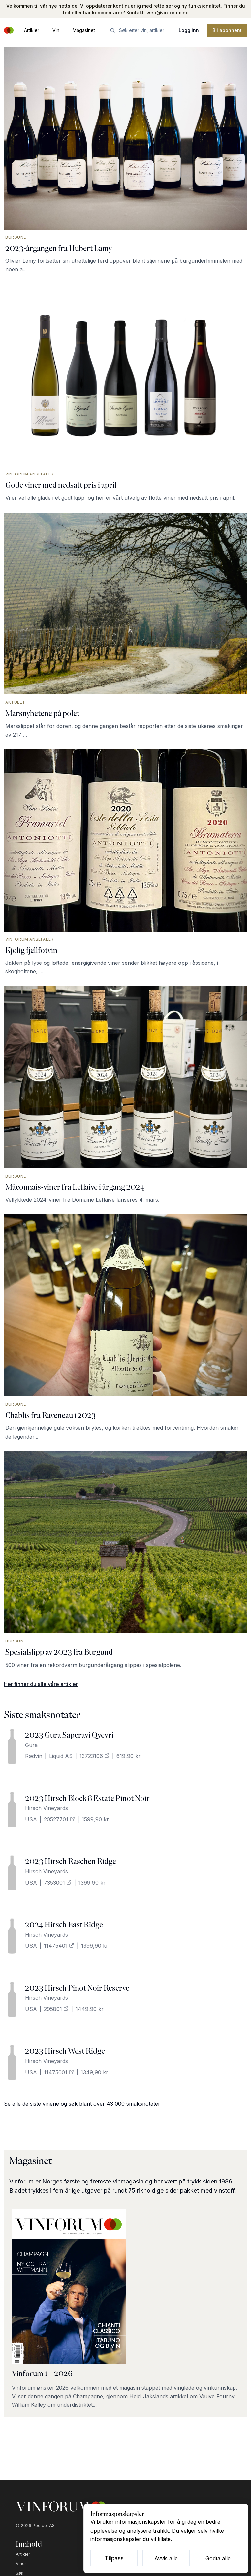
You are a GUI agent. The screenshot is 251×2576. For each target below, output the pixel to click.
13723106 (94, 1756)
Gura (31, 1745)
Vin (55, 30)
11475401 (59, 1945)
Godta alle (218, 2558)
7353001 (58, 1882)
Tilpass (114, 2558)
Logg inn (189, 30)
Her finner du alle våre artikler (41, 1684)
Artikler (31, 30)
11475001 (59, 2072)
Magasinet (84, 30)
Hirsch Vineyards (46, 1808)
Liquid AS (61, 1756)
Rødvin (33, 1756)
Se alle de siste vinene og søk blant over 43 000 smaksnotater (82, 2104)
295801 (56, 2009)
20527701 (59, 1819)
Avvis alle (166, 2558)
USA (31, 1819)
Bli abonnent (227, 30)
